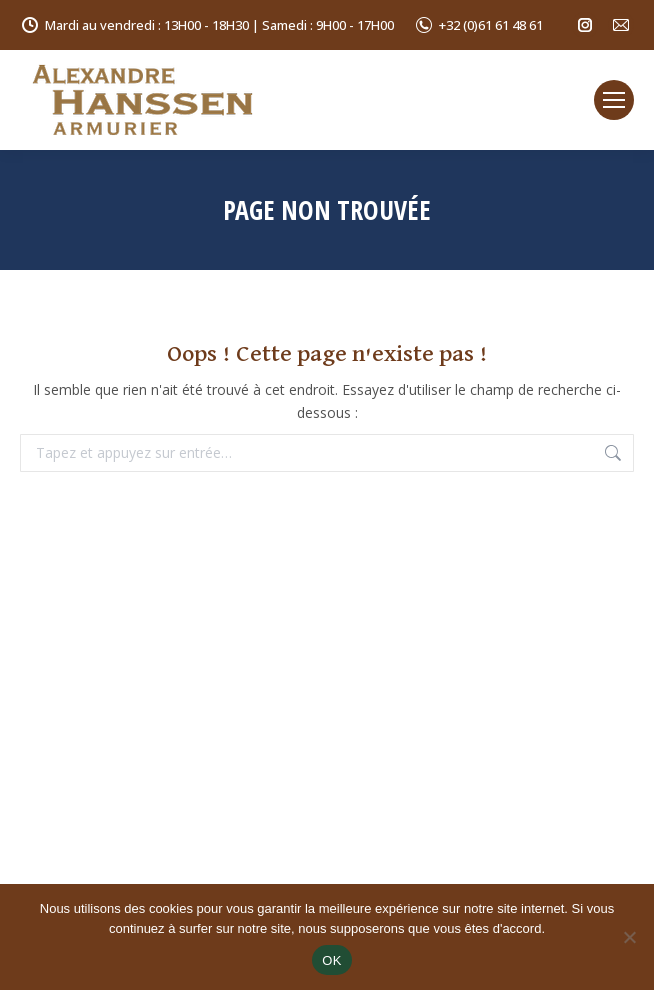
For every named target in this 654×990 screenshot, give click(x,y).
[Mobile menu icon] (614, 100)
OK (331, 960)
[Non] (629, 937)
